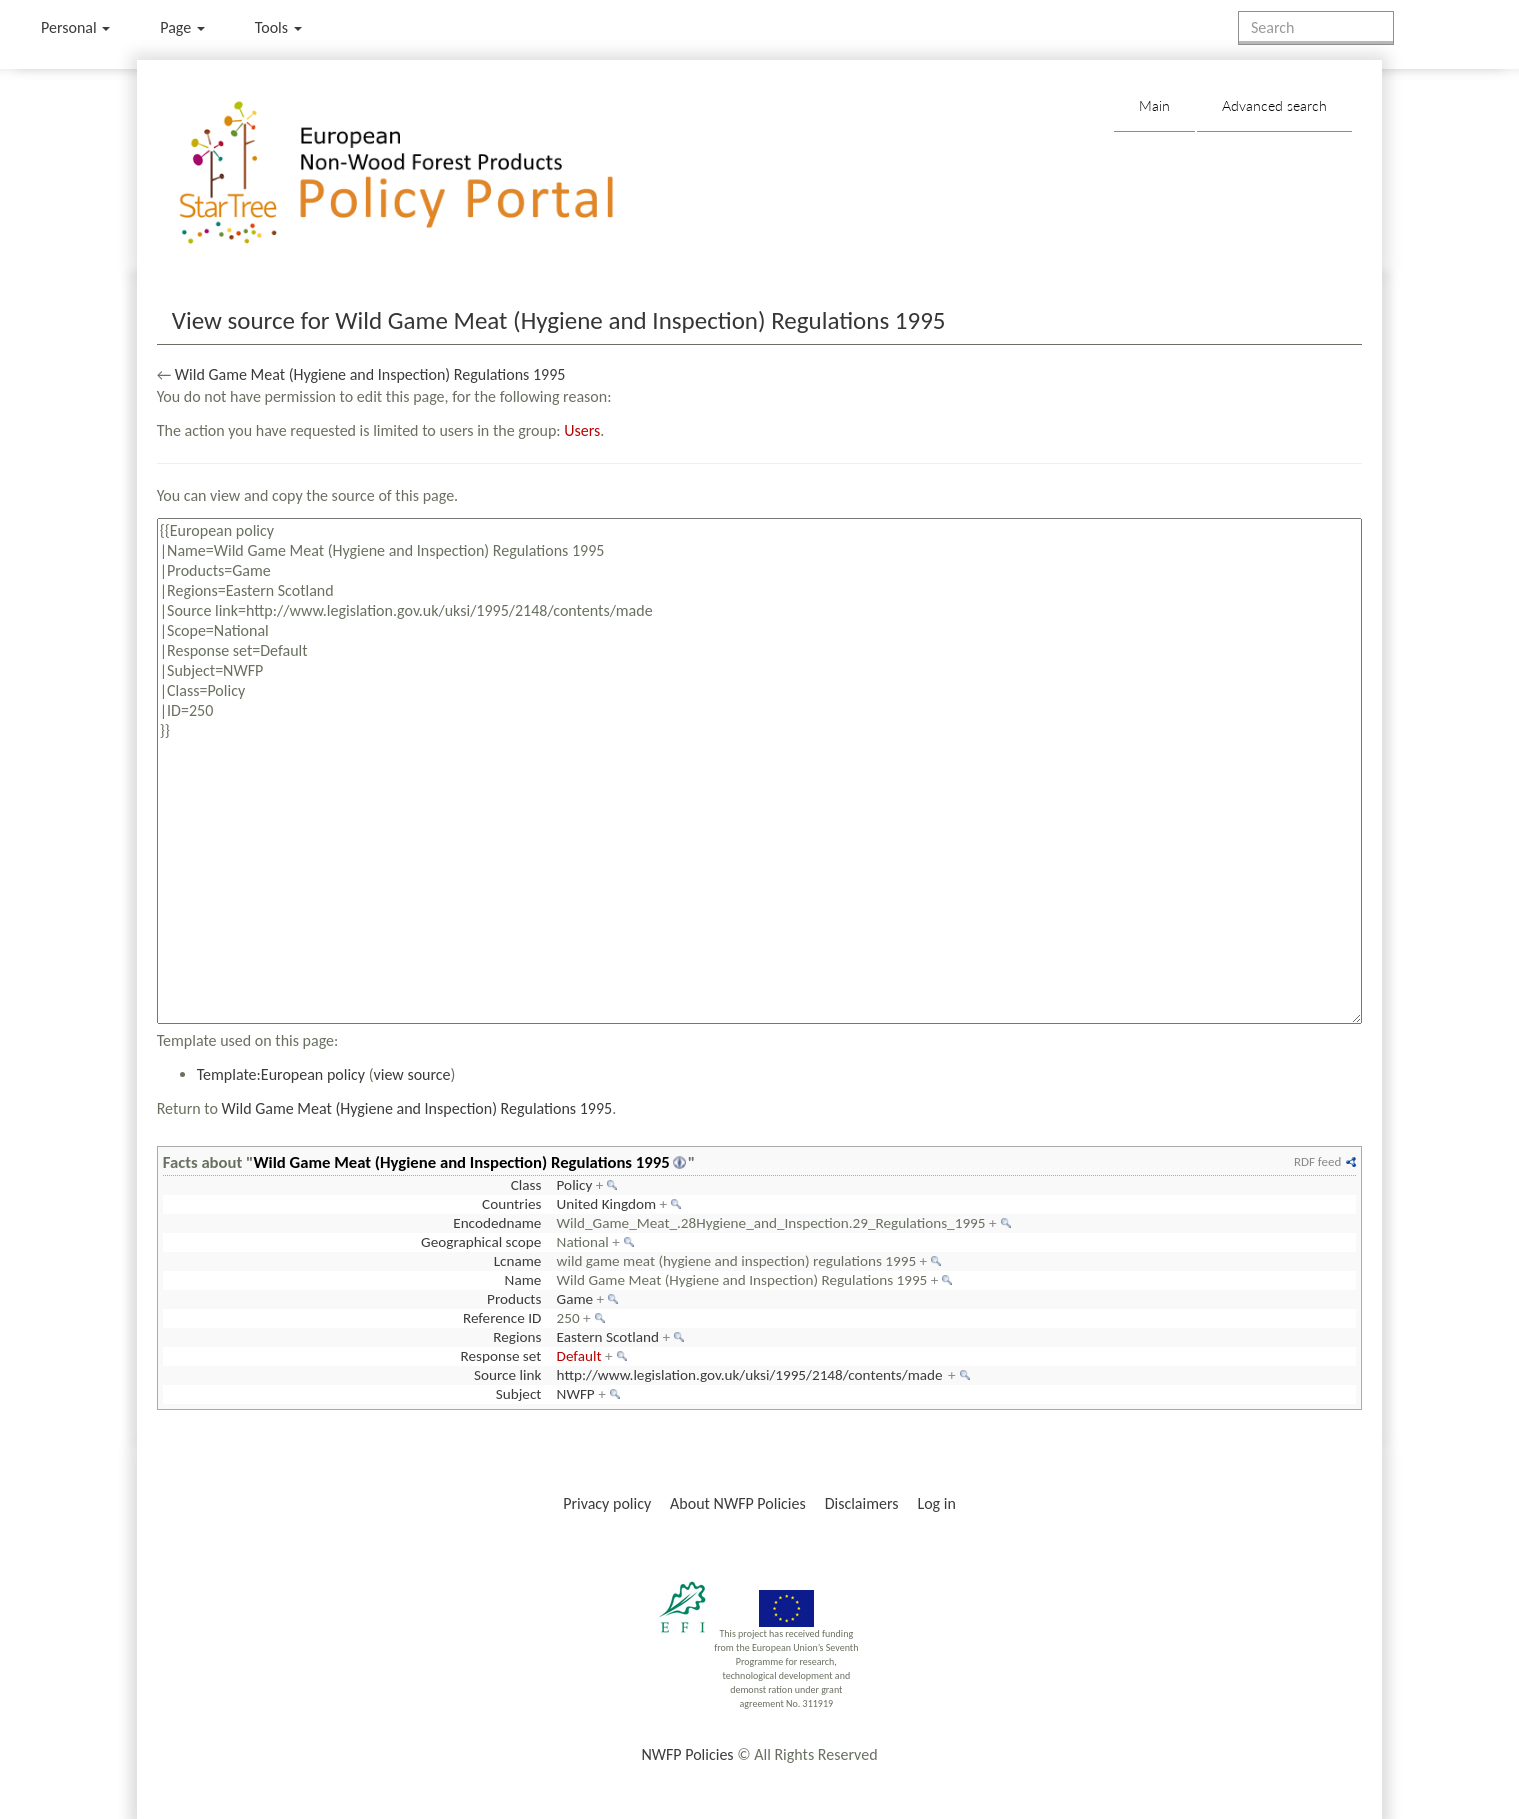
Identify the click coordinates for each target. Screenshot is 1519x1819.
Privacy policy (607, 1503)
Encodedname (497, 1223)
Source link (507, 1375)
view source (412, 1074)
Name (523, 1280)
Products (514, 1299)
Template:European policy (281, 1074)
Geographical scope (481, 1242)
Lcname (518, 1261)
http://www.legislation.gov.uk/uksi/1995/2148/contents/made (750, 1375)
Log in (936, 1503)
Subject (519, 1394)
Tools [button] (278, 27)
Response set (501, 1356)
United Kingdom (607, 1204)
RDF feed (1317, 1161)
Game (575, 1299)
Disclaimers (862, 1503)
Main (1154, 105)
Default (579, 1356)
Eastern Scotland (608, 1337)
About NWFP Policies (738, 1503)
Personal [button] (75, 27)
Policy (575, 1185)
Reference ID (502, 1318)
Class (526, 1185)
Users (582, 430)
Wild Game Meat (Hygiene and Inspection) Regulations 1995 (370, 374)
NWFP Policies (687, 1754)
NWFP (576, 1394)
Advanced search (1274, 105)
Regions (517, 1337)
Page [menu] (182, 27)
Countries (511, 1204)
